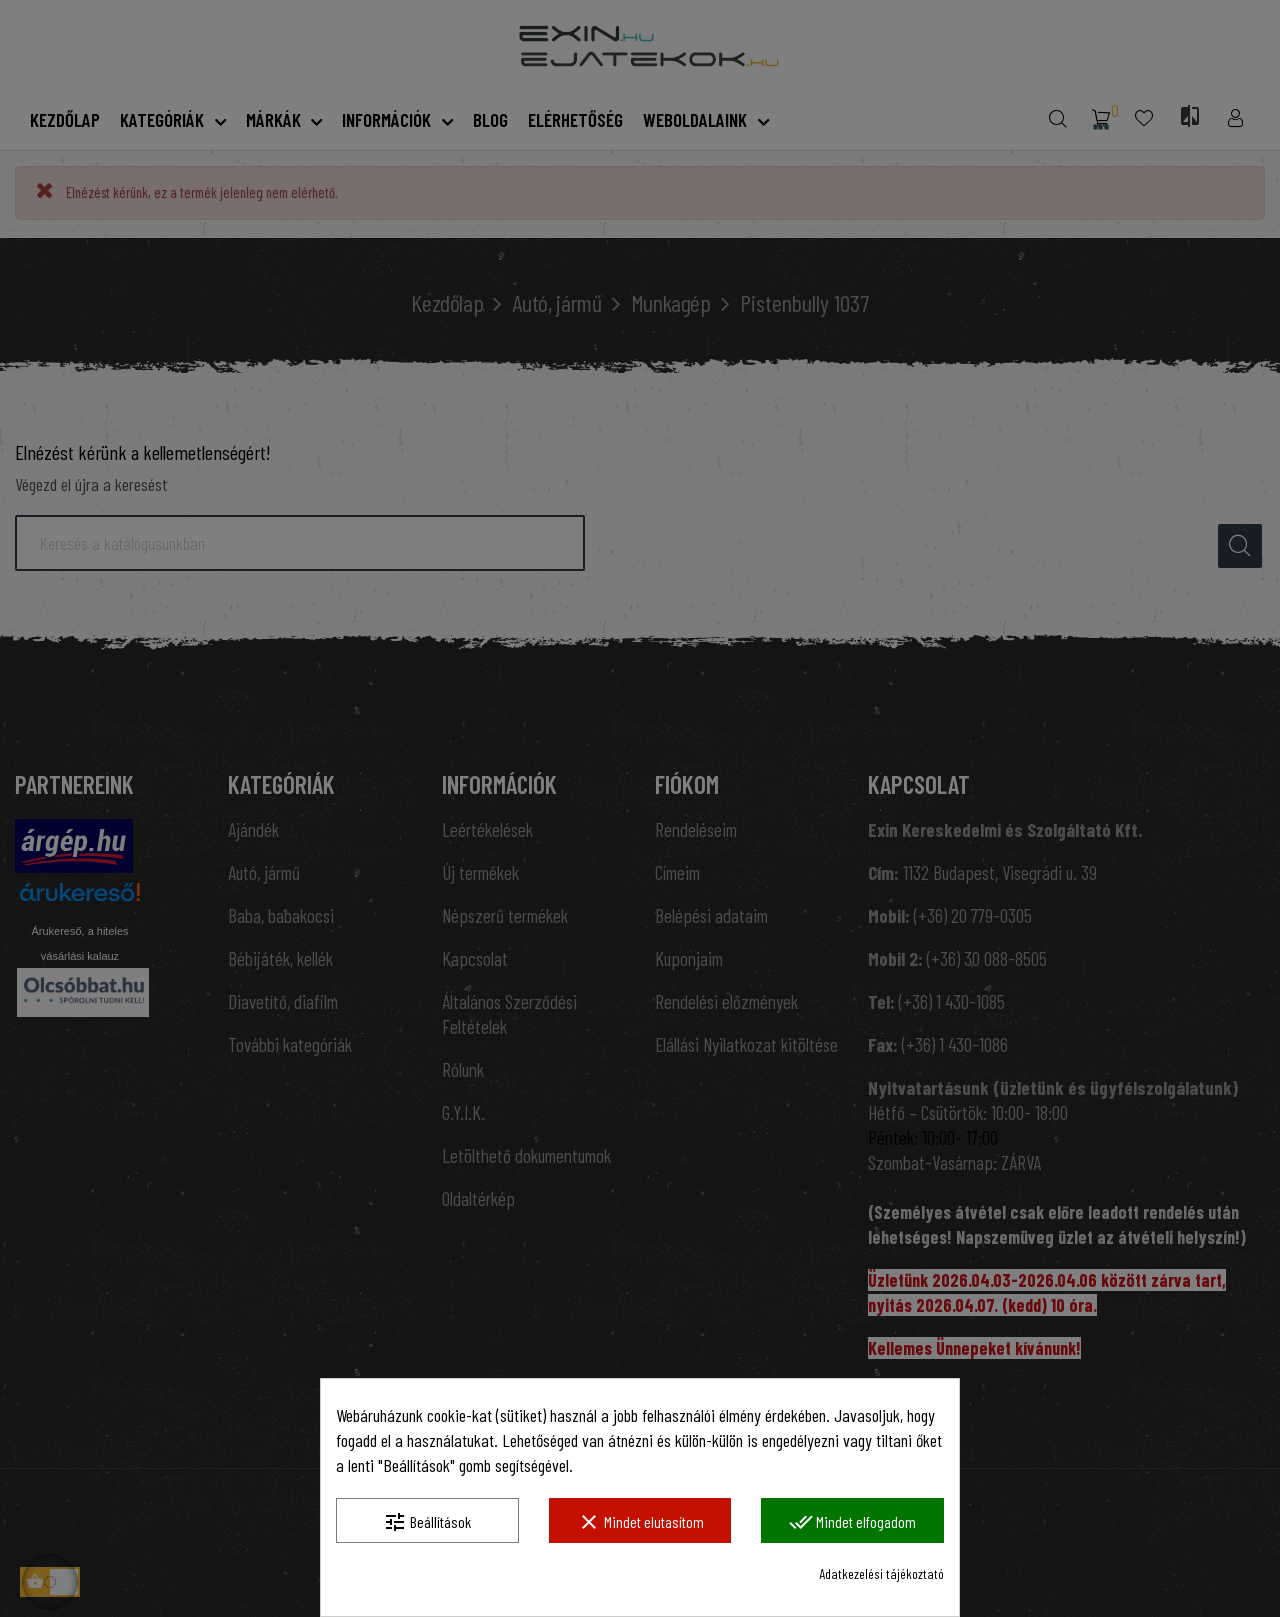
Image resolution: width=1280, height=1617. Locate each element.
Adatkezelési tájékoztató (881, 1573)
